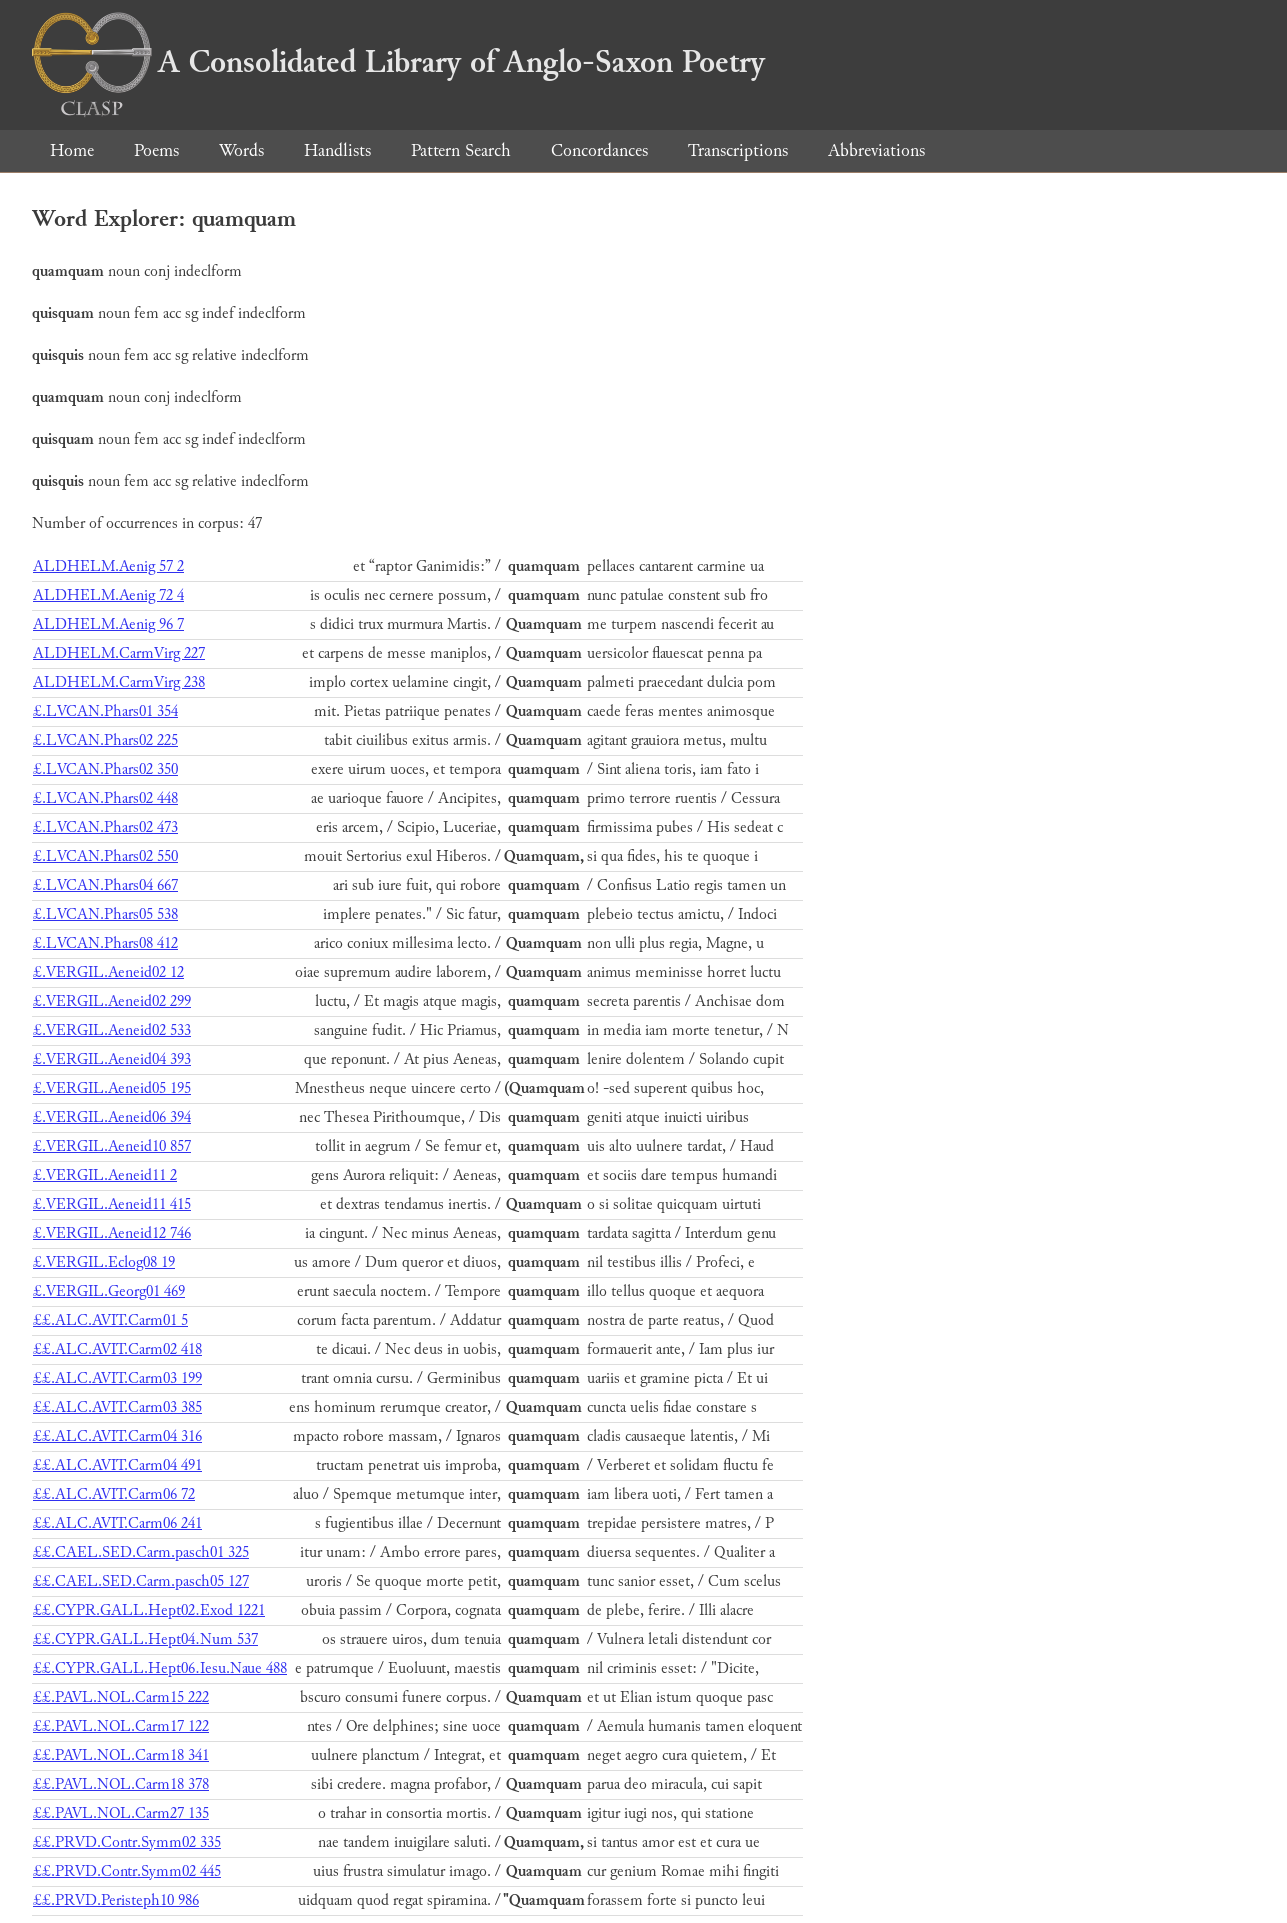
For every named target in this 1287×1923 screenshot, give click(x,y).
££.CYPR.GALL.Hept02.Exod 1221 (149, 1610)
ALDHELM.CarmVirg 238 (119, 682)
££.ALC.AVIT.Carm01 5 (110, 1320)
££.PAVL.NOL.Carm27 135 (121, 1813)
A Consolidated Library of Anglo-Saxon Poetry (398, 62)
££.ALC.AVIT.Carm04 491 (117, 1465)
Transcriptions (738, 150)
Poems (156, 150)
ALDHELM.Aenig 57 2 (108, 566)
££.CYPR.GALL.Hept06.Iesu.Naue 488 (160, 1668)
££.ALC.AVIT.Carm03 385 (117, 1407)
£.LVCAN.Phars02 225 (105, 740)
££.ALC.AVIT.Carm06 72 (114, 1494)
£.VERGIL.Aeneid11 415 (112, 1204)
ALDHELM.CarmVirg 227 (119, 653)
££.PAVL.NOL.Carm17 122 (121, 1726)
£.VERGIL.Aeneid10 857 (112, 1146)
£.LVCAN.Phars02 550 (105, 856)
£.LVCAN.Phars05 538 (105, 914)
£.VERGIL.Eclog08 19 (104, 1262)
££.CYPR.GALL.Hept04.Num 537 (145, 1639)
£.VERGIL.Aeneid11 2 (105, 1175)
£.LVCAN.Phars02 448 (105, 798)
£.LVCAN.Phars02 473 (105, 827)
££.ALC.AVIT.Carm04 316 (117, 1436)
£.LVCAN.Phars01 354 (105, 711)
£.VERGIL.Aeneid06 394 (112, 1117)
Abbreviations (876, 150)
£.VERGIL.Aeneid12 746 (112, 1233)
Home (72, 150)
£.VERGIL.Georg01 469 (109, 1291)
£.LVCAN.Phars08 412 (105, 943)
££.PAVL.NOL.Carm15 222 (121, 1697)
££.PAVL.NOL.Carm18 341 (121, 1755)
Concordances (599, 150)
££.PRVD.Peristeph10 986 (116, 1900)
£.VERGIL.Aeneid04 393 (112, 1059)
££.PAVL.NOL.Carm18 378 (121, 1784)
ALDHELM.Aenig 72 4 (108, 595)
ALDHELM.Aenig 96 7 (108, 624)
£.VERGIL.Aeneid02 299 (112, 1001)
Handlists (337, 150)
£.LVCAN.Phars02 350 (105, 769)
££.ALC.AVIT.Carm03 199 (117, 1378)
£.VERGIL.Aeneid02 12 (108, 972)
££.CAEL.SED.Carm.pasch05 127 (141, 1581)
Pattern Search (461, 150)
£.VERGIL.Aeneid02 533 (112, 1030)
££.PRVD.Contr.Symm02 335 (127, 1842)
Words (241, 150)
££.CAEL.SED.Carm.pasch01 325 (141, 1552)
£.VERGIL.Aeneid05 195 (112, 1088)
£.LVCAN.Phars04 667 (105, 885)
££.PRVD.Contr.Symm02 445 (127, 1871)
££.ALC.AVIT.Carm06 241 (117, 1523)
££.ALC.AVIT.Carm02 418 (117, 1349)
